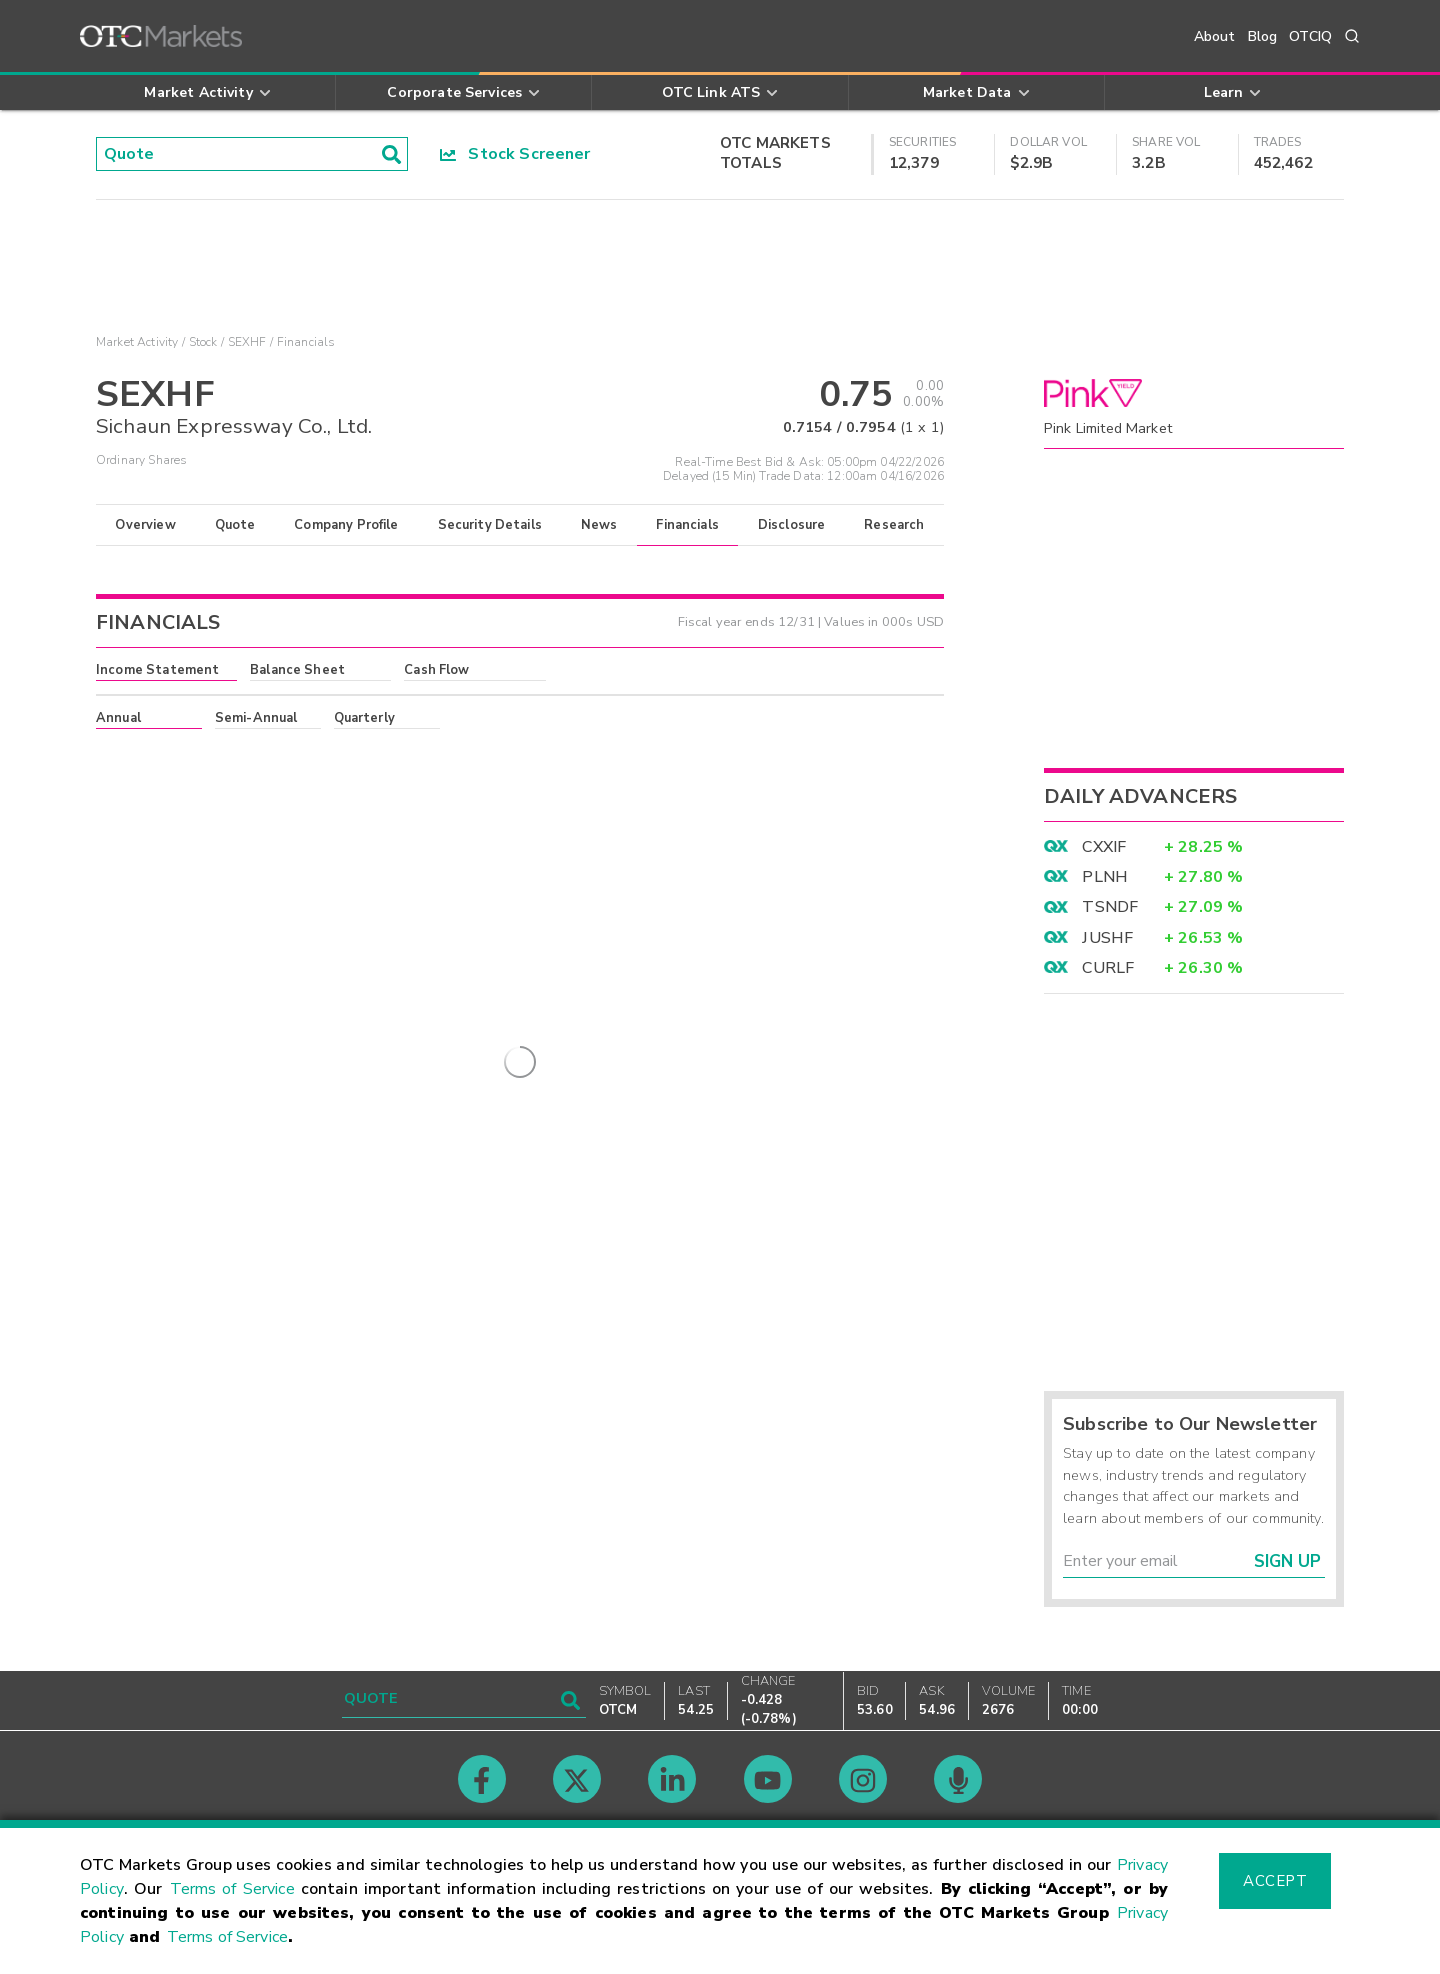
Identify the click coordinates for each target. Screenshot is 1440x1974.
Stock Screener (515, 154)
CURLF (1108, 968)
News (599, 525)
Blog (1263, 36)
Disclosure (792, 525)
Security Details (490, 525)
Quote (235, 525)
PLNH (1105, 877)
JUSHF (1107, 938)
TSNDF (1110, 907)
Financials (687, 525)
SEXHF (247, 342)
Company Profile (346, 525)
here (367, 754)
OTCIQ (1310, 36)
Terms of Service (232, 1889)
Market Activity (137, 342)
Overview (145, 525)
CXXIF (1104, 847)
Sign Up (1287, 1561)
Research (894, 525)
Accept (1275, 1881)
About (1215, 36)
